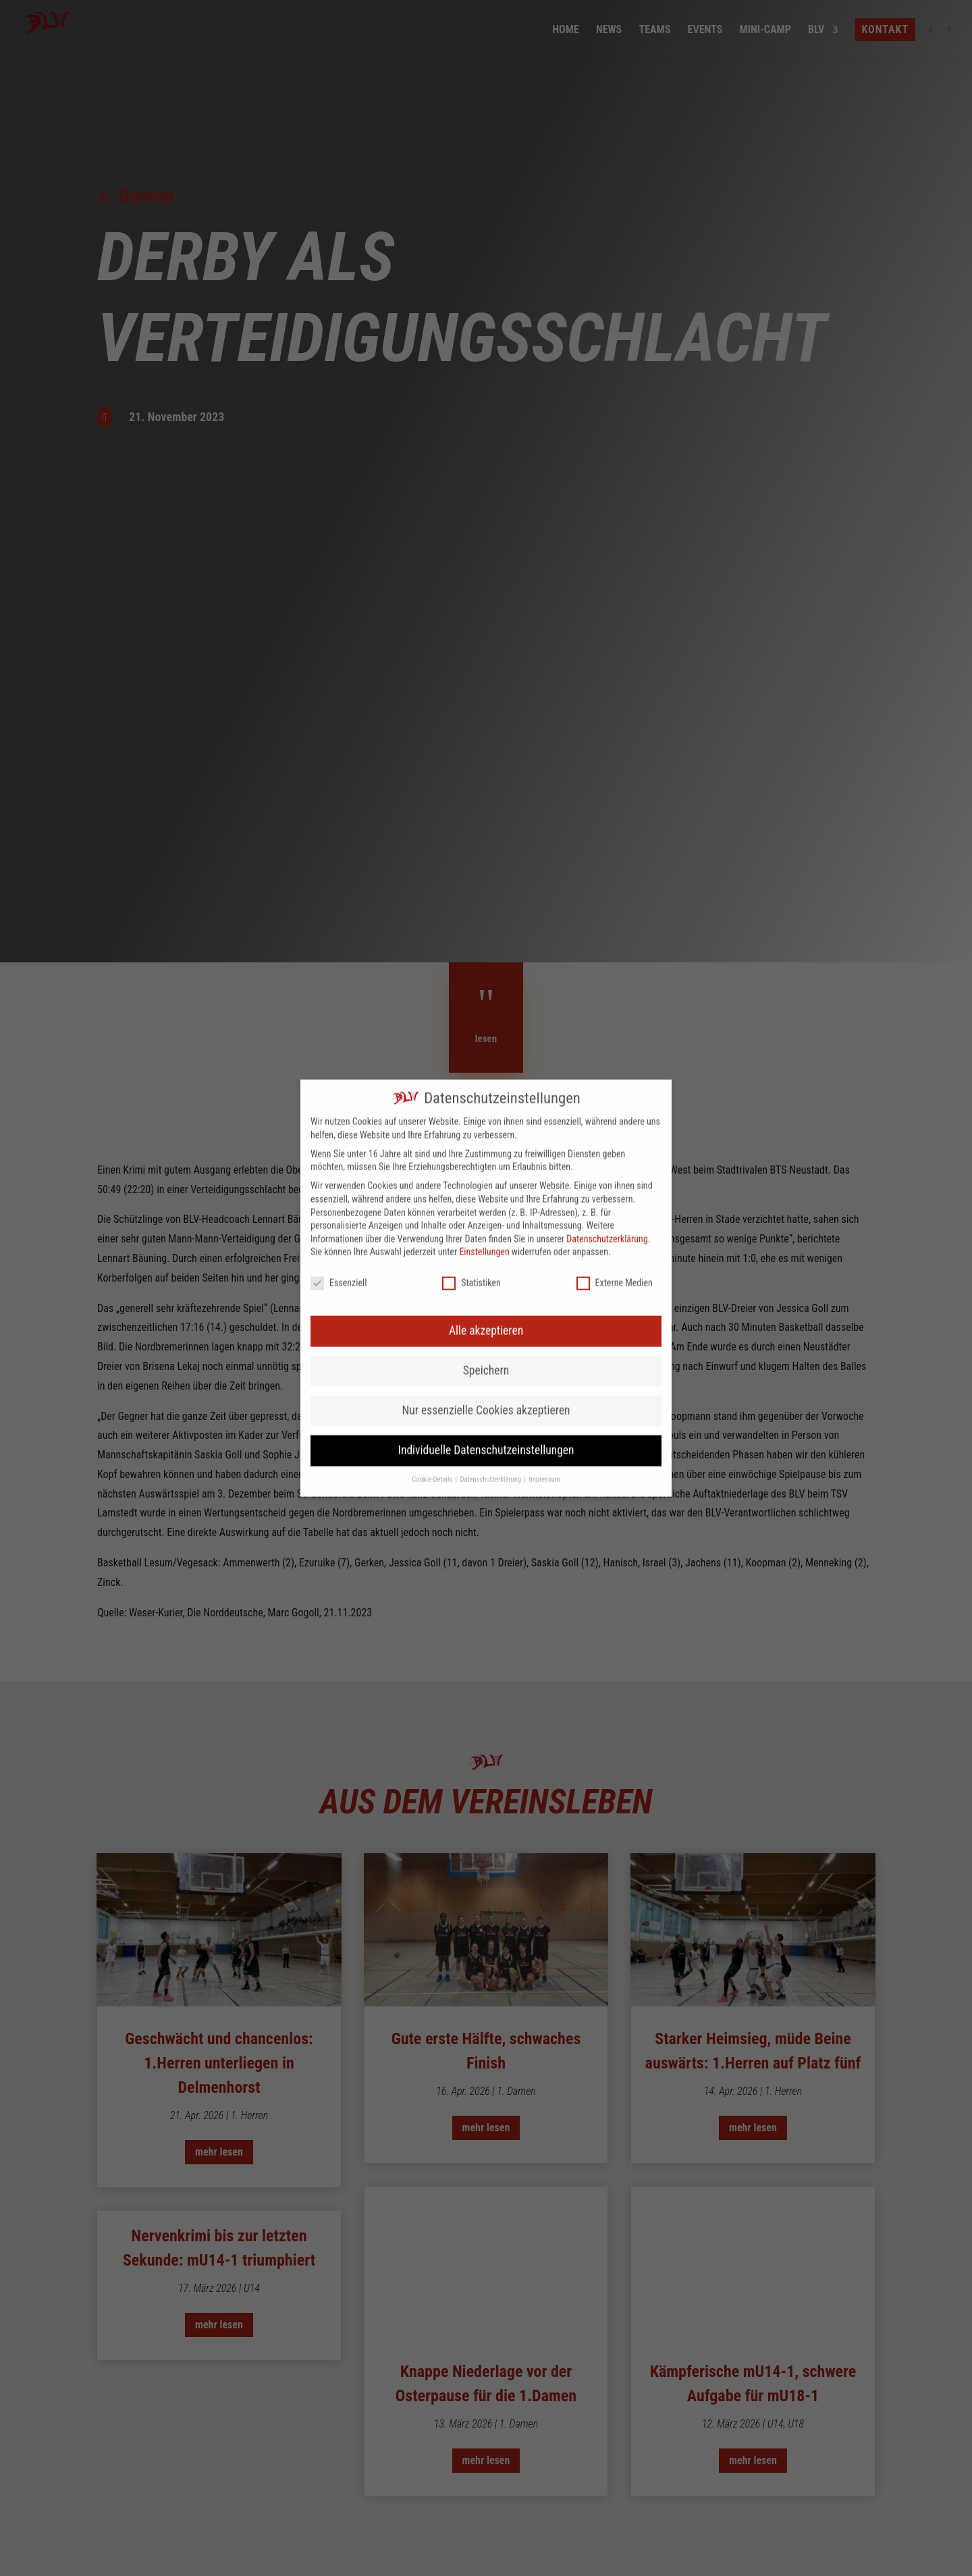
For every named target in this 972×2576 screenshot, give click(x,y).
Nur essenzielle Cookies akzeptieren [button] (486, 1023)
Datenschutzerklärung (607, 851)
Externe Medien (614, 895)
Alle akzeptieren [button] (486, 943)
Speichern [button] (486, 983)
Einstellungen (484, 864)
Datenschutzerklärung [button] (491, 1092)
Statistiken (471, 895)
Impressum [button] (544, 1092)
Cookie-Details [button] (433, 1092)
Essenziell (338, 895)
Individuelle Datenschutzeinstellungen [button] (486, 1063)
